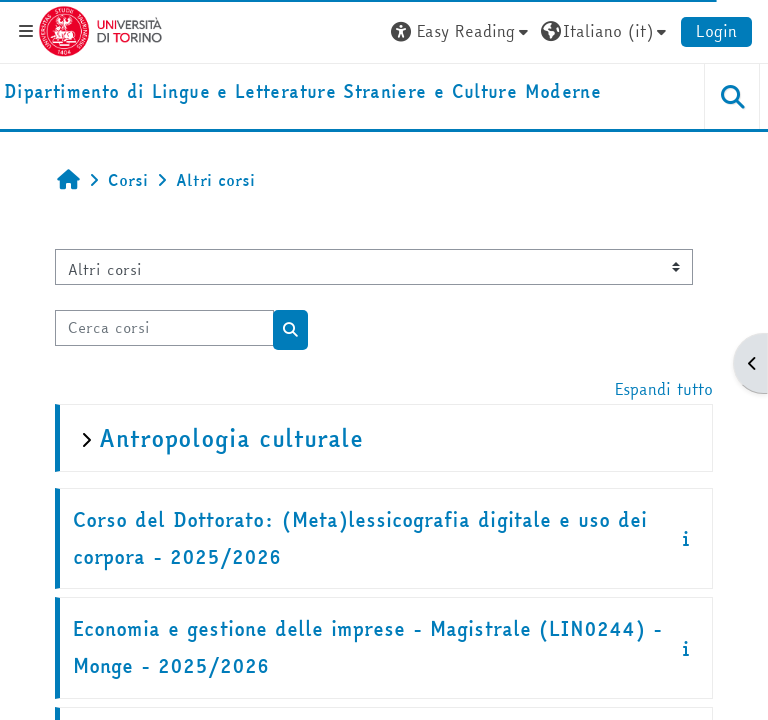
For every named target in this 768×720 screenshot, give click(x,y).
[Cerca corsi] (164, 328)
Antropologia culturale (231, 438)
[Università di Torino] (100, 29)
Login (716, 31)
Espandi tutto (664, 389)
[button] (462, 31)
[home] (302, 92)
